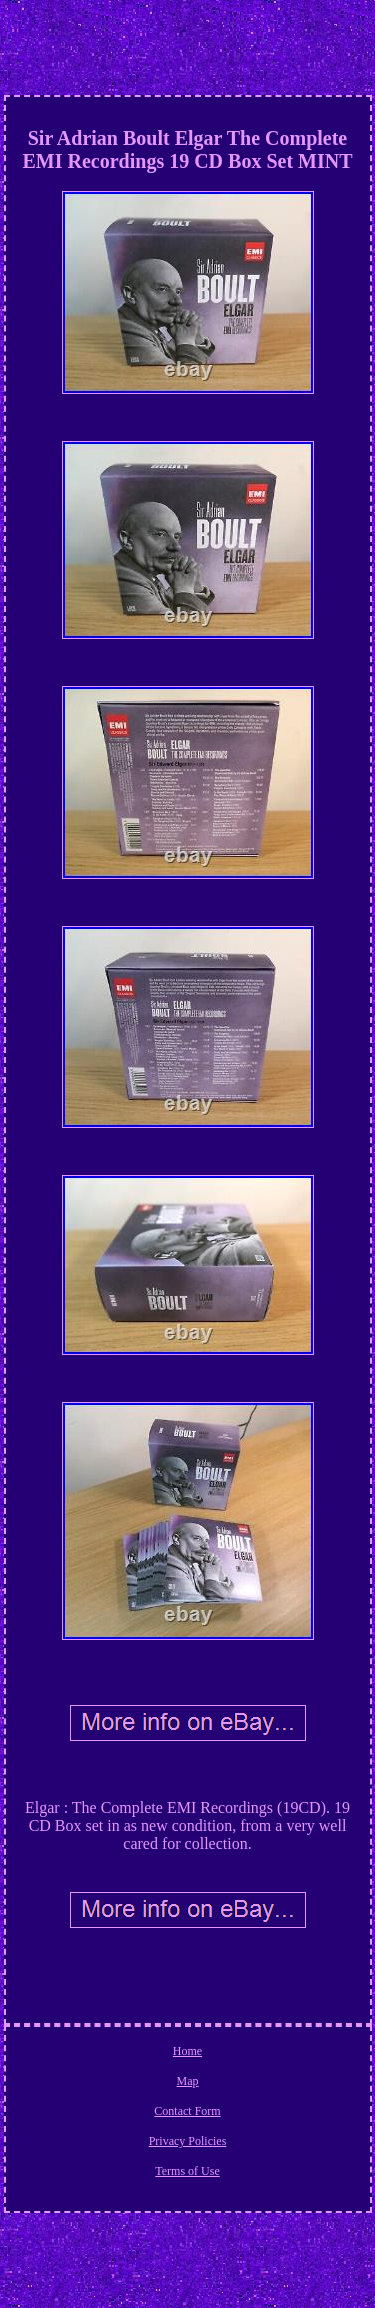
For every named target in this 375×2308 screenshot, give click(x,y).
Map (188, 2081)
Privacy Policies (188, 2141)
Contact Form (187, 2111)
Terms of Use (187, 2171)
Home (187, 2051)
